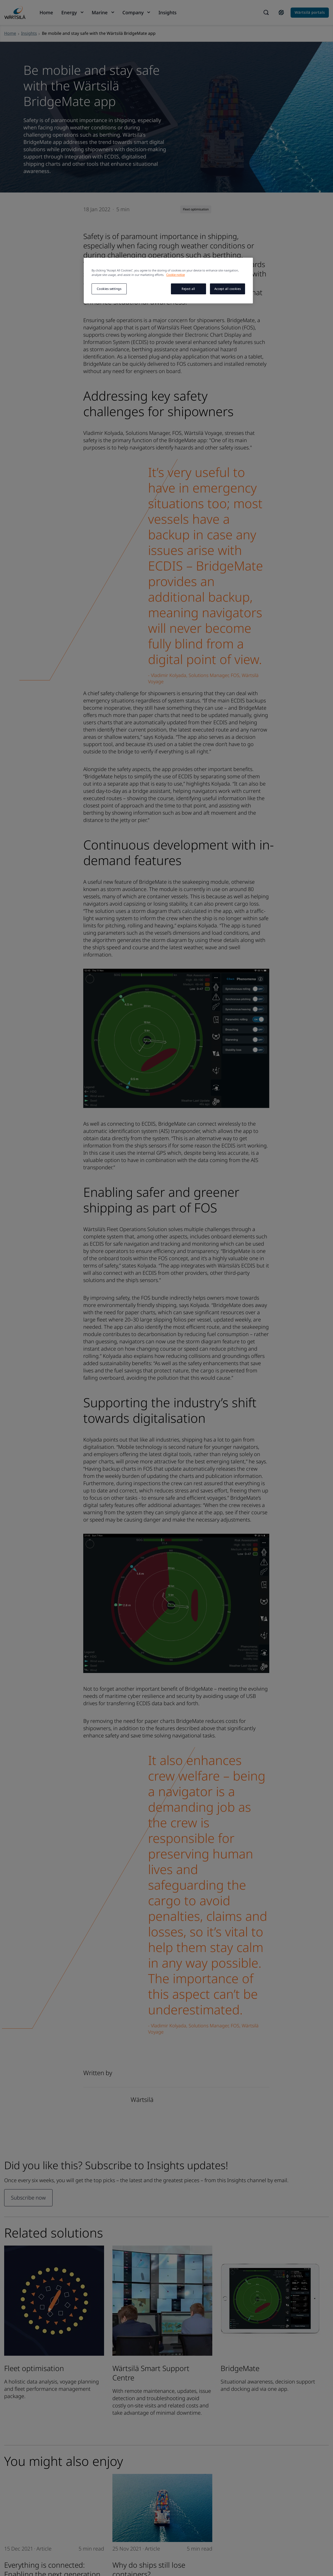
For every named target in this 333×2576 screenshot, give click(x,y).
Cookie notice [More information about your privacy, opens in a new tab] (175, 275)
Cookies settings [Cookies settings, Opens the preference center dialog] (109, 289)
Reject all (188, 289)
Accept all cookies (227, 289)
